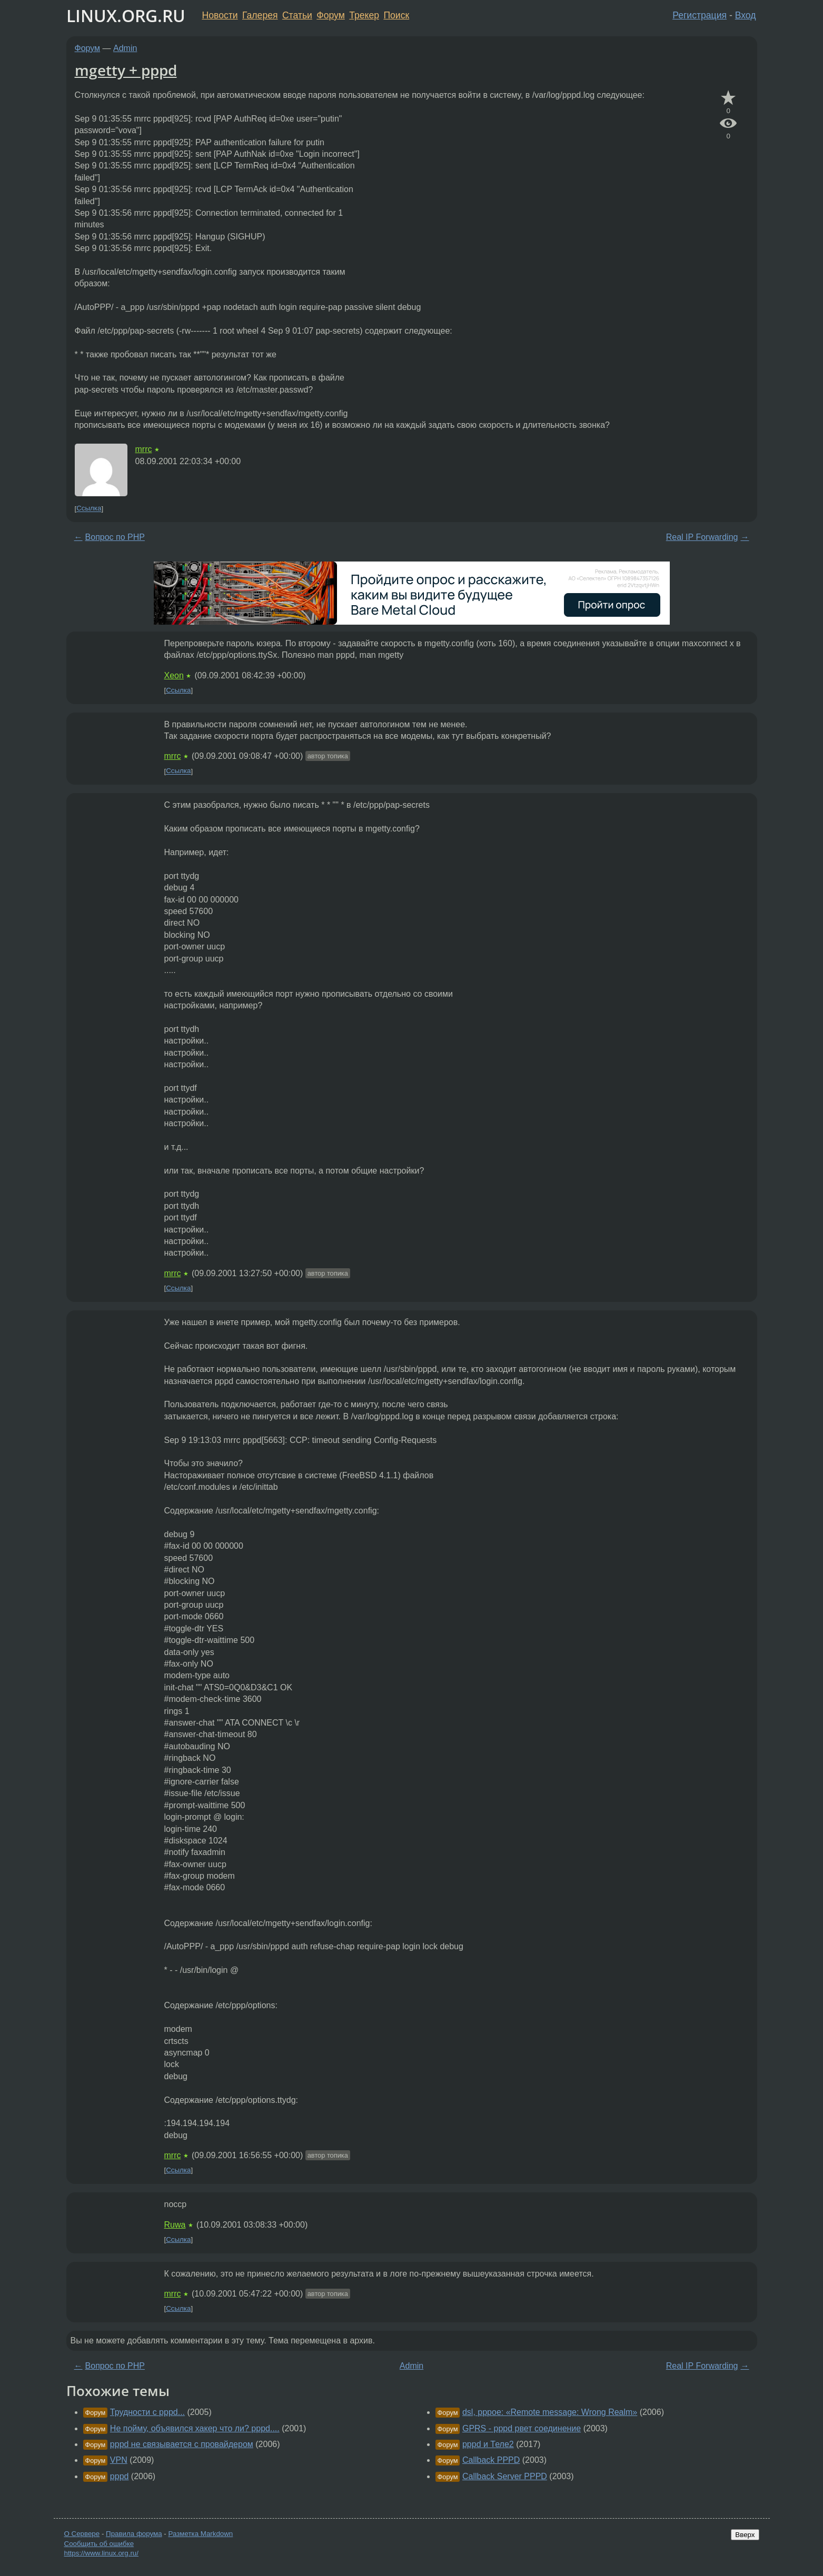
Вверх (745, 2535)
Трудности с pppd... (147, 2412)
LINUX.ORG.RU (125, 15)
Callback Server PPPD (504, 2476)
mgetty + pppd (126, 70)
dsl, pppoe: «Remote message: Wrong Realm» (549, 2412)
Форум (330, 15)
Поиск (396, 15)
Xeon (174, 675)
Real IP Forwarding (702, 537)
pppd (119, 2476)
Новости (220, 15)
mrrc (143, 449)
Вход (745, 15)
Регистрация (699, 15)
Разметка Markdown (200, 2534)
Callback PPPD (491, 2459)
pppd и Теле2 (488, 2444)
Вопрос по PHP (115, 537)
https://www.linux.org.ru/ (101, 2553)
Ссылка (88, 509)
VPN (118, 2459)
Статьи (297, 15)
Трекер (364, 15)
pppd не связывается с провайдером (181, 2444)
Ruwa (175, 2224)
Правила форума (134, 2534)
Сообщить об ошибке (99, 2544)
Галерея (259, 15)
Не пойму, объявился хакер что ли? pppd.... (195, 2428)
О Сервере (82, 2534)
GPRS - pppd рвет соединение (521, 2428)
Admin (125, 48)
